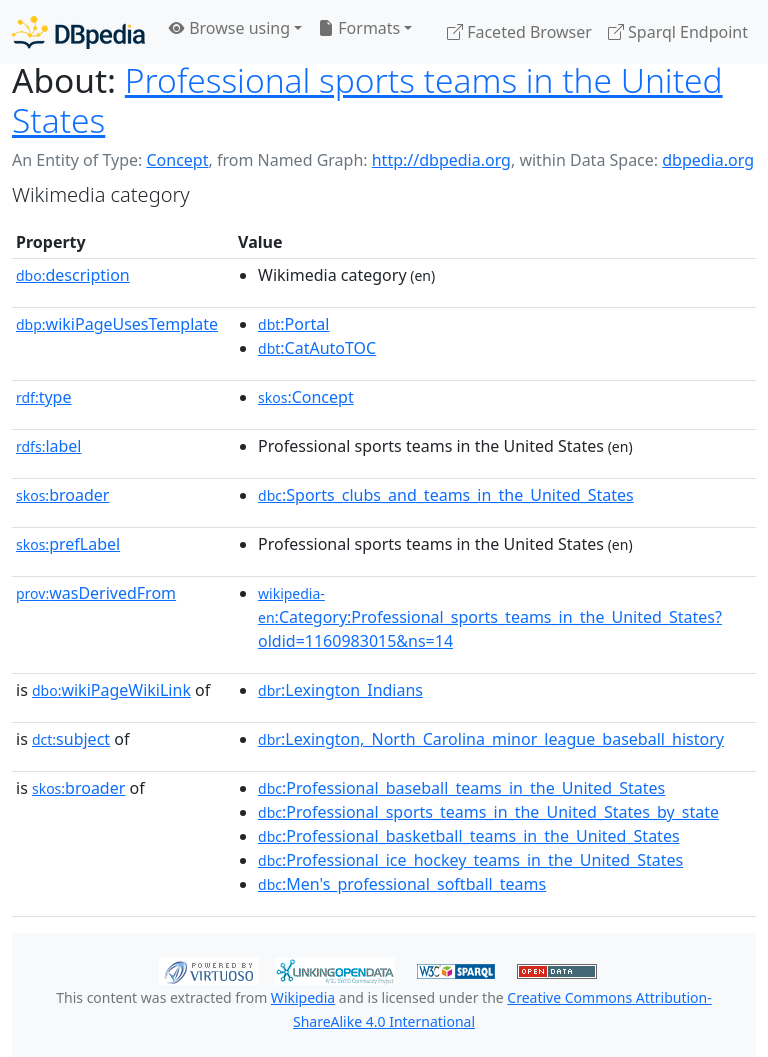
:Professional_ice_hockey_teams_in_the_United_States (470, 860)
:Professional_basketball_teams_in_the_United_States (469, 836)
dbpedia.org (708, 160)
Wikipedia (303, 997)
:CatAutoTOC (317, 348)
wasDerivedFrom (96, 593)
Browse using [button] (229, 28)
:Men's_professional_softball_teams (402, 884)
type (44, 397)
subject (71, 739)
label (49, 446)
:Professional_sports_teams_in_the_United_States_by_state (488, 812)
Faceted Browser (519, 32)
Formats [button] (359, 28)
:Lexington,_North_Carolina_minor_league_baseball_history (491, 739)
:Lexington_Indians (340, 690)
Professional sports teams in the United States (367, 100)
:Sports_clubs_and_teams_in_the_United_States (446, 495)
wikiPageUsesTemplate (117, 324)
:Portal (293, 324)
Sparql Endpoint (678, 32)
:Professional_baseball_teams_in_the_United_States (461, 788)
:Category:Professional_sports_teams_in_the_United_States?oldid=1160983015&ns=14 (490, 618)
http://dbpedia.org (441, 160)
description (73, 275)
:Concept (306, 397)
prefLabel (68, 544)
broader (62, 495)
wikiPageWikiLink (111, 690)
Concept (177, 160)
